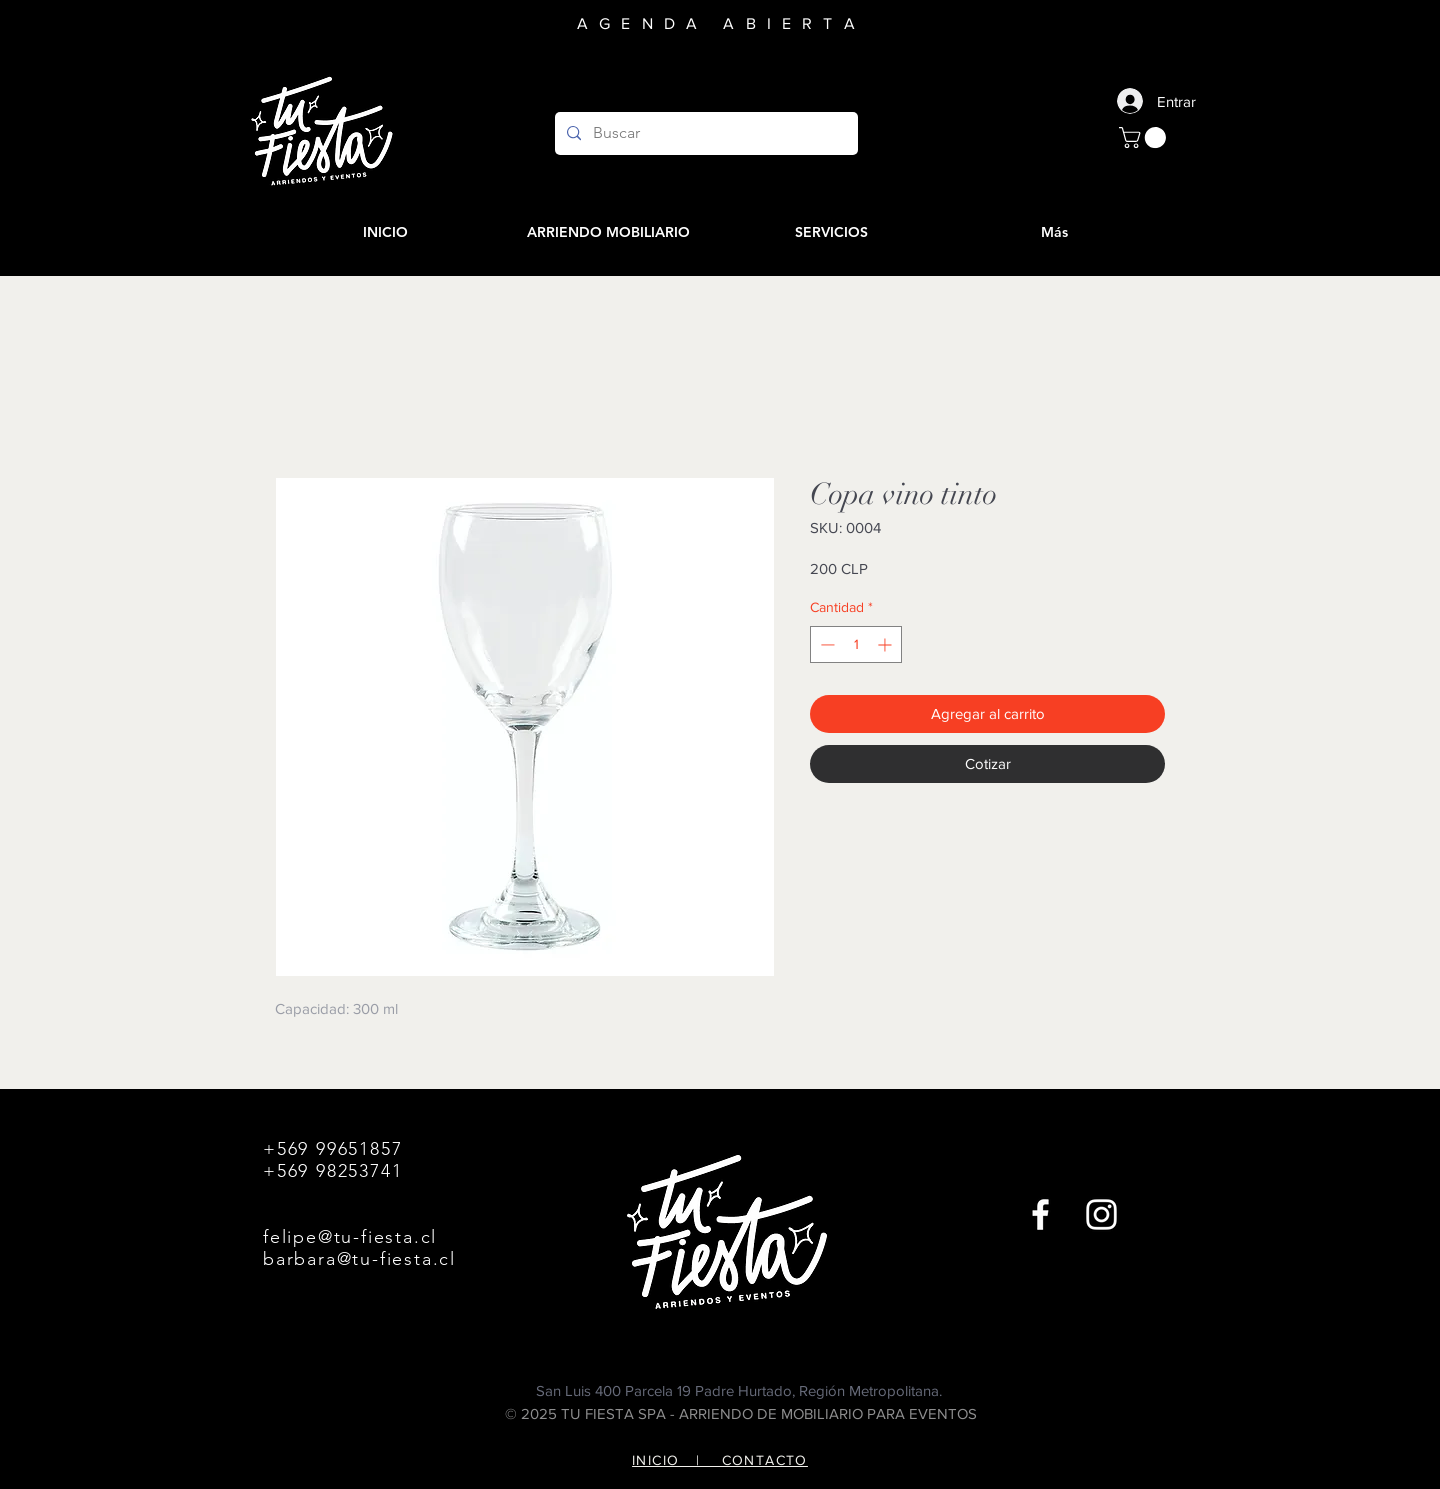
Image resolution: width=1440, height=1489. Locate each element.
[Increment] (886, 644)
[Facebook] (1040, 1214)
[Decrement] (825, 644)
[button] (1145, 137)
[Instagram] (1101, 1214)
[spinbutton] (856, 644)
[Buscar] (704, 133)
